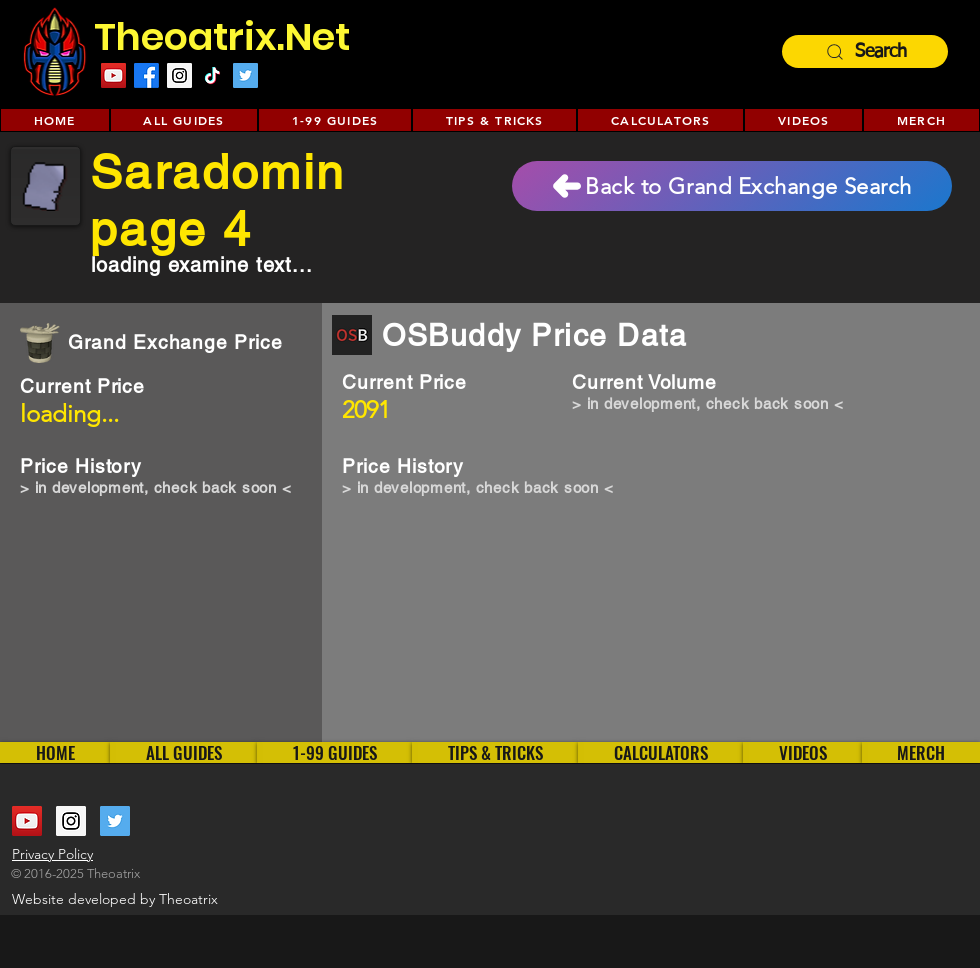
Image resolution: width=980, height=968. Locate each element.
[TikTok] (212, 75)
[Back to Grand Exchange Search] (732, 186)
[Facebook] (146, 75)
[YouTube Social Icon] (113, 75)
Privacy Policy (52, 854)
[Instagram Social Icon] (179, 75)
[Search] (865, 51)
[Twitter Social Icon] (245, 75)
